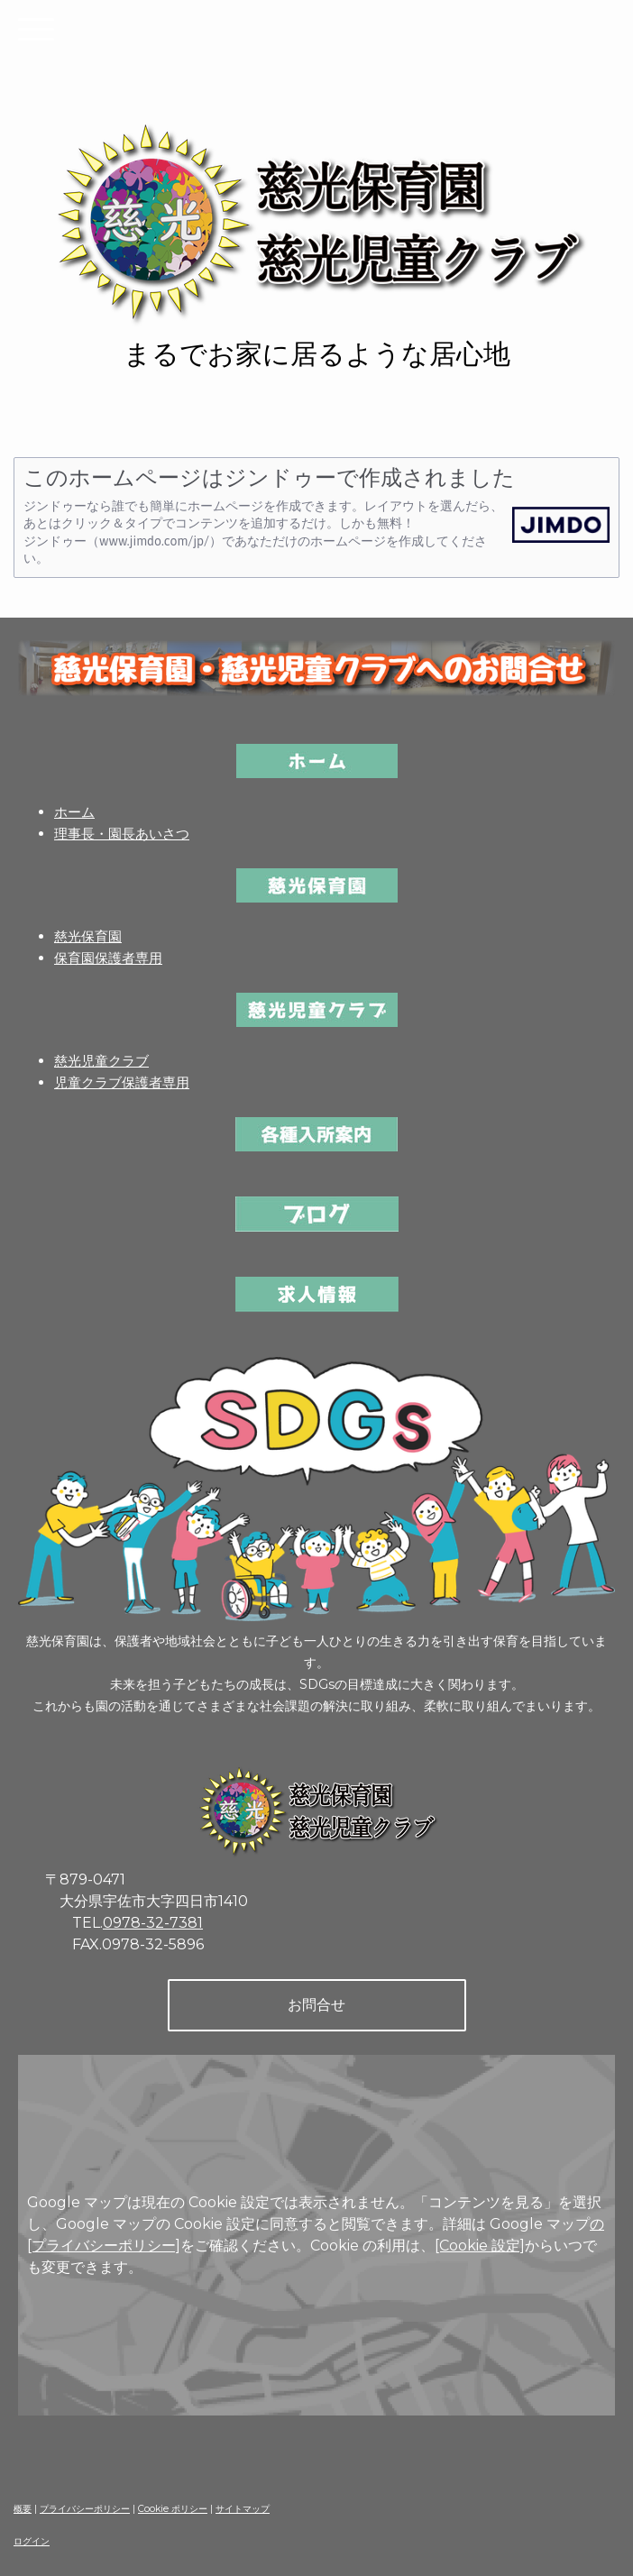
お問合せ (316, 2004)
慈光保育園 (88, 936)
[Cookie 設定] (480, 2245)
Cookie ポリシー (172, 2509)
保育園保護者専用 (108, 958)
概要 (23, 2509)
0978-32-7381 (153, 1922)
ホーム (74, 811)
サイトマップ (243, 2509)
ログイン (32, 2541)
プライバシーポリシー (85, 2509)
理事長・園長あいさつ (121, 833)
